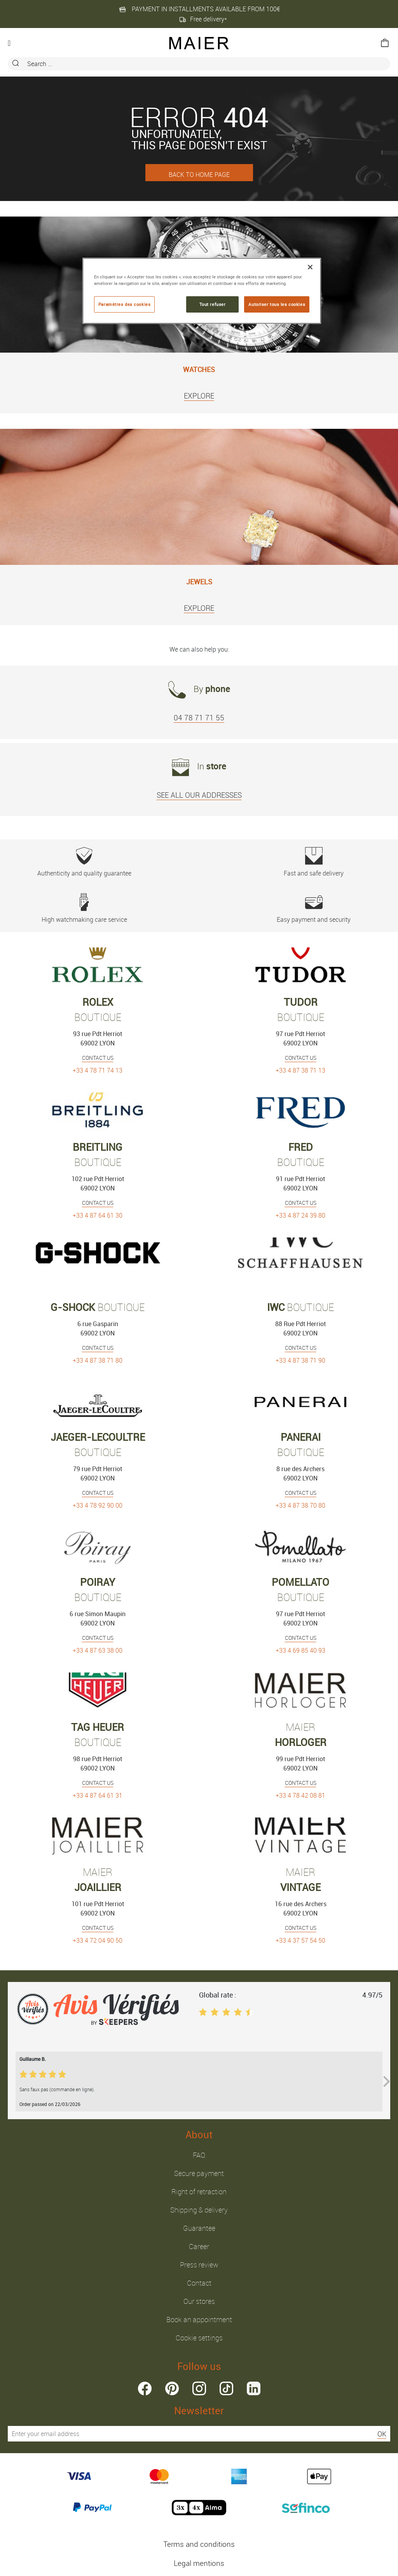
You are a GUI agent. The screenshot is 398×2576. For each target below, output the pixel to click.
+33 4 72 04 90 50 (97, 1940)
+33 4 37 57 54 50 (300, 1940)
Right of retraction (199, 2191)
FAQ (199, 2155)
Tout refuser (212, 304)
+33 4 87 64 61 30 (97, 1215)
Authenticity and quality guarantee (84, 862)
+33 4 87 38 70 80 (300, 1505)
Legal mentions (199, 2563)
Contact (199, 2283)
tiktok (226, 2388)
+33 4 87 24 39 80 (300, 1215)
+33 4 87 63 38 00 (97, 1650)
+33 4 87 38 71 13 (300, 1070)
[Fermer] (310, 267)
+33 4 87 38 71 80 (97, 1360)
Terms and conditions (199, 2544)
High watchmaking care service (84, 908)
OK (381, 2433)
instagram (199, 2388)
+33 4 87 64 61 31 (97, 1795)
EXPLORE (199, 396)
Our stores (199, 2301)
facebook (145, 2388)
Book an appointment (199, 2319)
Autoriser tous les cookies (276, 304)
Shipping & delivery (199, 2209)
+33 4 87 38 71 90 (300, 1360)
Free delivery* (203, 19)
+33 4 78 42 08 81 (300, 1795)
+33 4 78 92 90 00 (97, 1505)
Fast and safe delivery (313, 862)
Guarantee (199, 2228)
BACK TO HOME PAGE (199, 174)
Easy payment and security (313, 908)
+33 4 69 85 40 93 (300, 1650)
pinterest (172, 2388)
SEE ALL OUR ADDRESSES (199, 795)
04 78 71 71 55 (199, 718)
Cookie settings (199, 2337)
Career (199, 2246)
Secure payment (199, 2173)
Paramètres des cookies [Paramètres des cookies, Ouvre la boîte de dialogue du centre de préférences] (124, 304)
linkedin (253, 2388)
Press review (199, 2264)
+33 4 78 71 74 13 (97, 1070)
